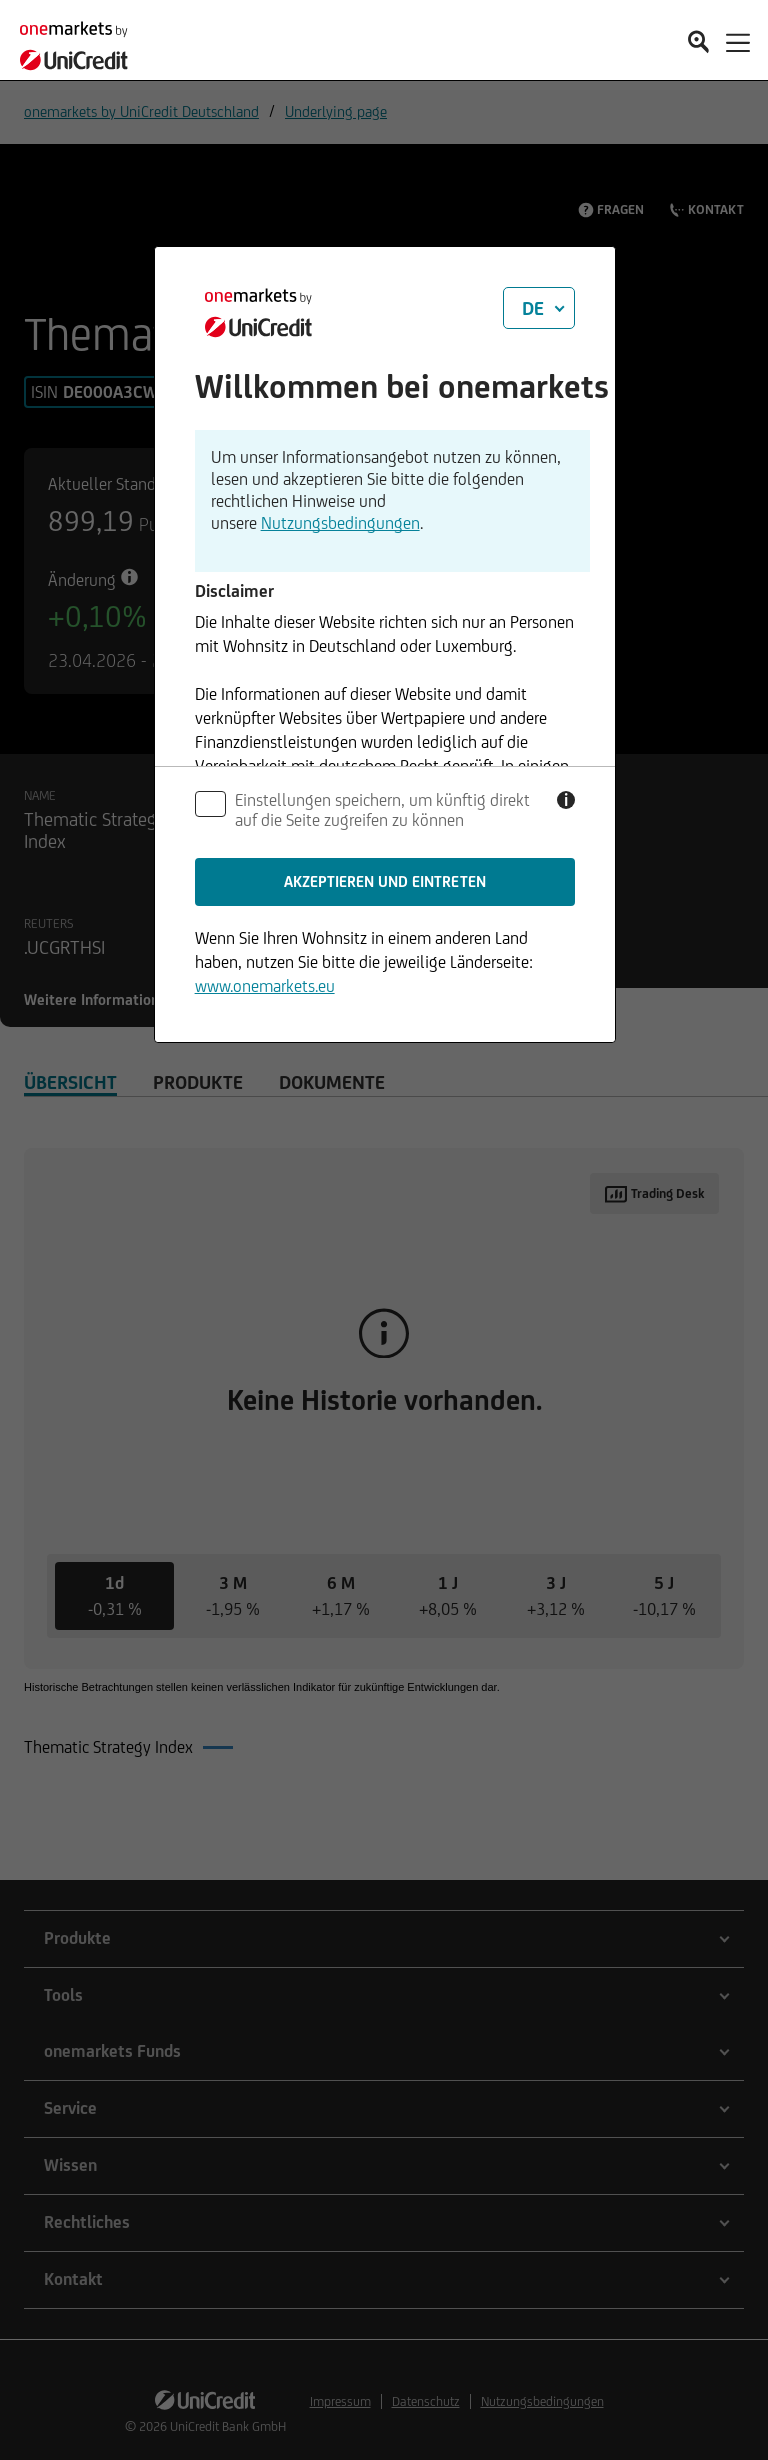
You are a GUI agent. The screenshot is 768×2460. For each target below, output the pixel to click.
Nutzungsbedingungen (340, 523)
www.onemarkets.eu (265, 986)
